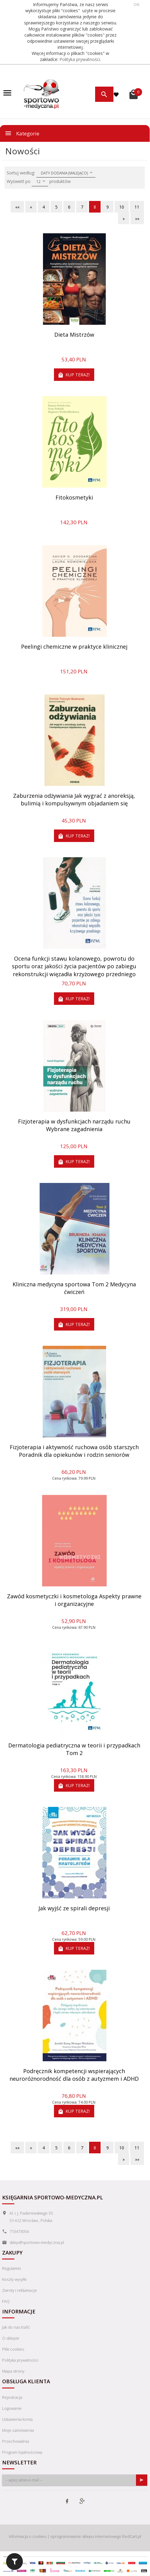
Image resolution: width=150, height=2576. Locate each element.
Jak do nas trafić (16, 2327)
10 (121, 207)
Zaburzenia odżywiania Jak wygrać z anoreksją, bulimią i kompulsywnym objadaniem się (74, 799)
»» (137, 218)
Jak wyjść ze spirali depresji (74, 1908)
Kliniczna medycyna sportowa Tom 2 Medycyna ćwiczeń (74, 1288)
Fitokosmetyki (74, 497)
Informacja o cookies (27, 2536)
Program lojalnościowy (22, 2452)
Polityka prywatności (79, 59)
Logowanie (12, 2408)
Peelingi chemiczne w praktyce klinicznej (74, 646)
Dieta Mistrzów (74, 334)
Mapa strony (13, 2371)
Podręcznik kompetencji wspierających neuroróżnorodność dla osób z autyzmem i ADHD (74, 2075)
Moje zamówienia (18, 2430)
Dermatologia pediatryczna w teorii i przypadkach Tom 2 (74, 1749)
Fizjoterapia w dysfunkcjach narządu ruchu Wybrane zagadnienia (74, 1125)
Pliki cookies (13, 2349)
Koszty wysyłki (14, 2279)
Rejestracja (12, 2397)
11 (136, 207)
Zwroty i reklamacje (19, 2290)
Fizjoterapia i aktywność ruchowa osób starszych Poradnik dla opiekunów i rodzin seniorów (74, 1451)
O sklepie (10, 2338)
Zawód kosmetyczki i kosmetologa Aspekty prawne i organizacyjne (74, 1600)
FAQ (6, 2301)
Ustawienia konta (17, 2419)
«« (17, 207)
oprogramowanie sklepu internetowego (85, 2536)
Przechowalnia (15, 2441)
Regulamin (11, 2268)
